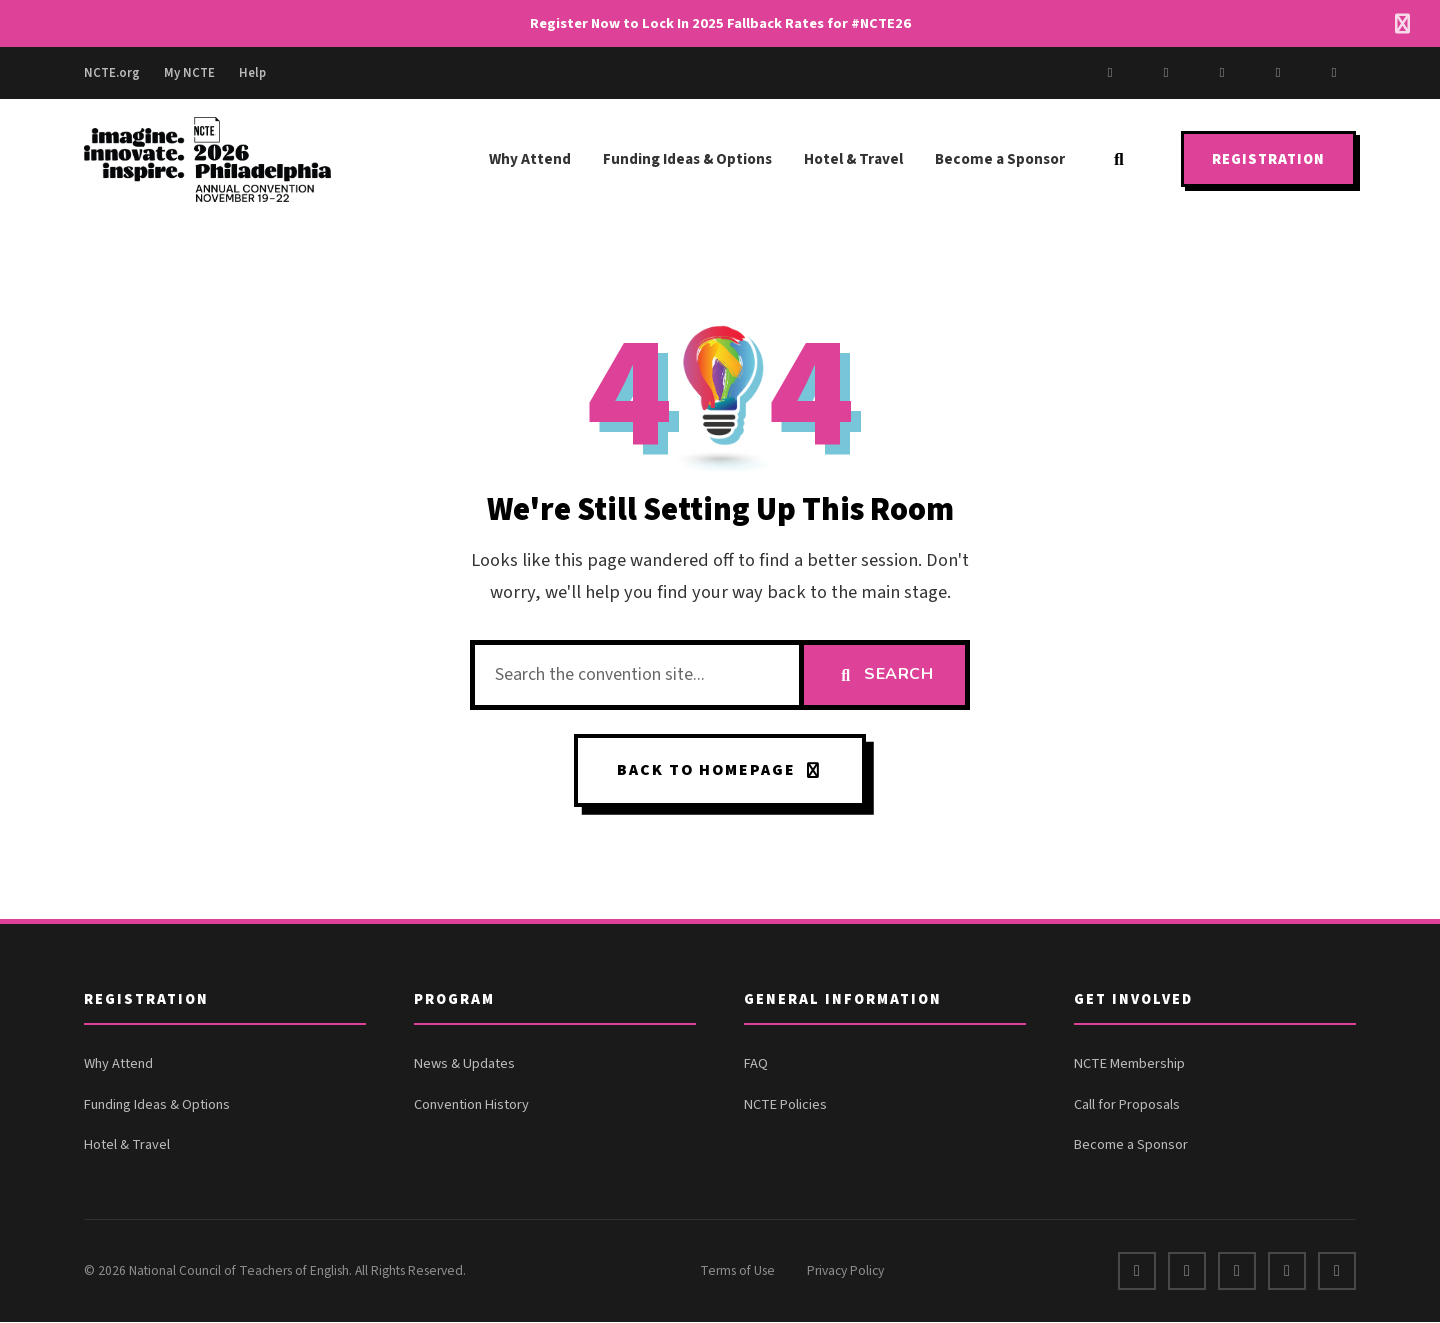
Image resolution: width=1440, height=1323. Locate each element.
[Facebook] (1110, 73)
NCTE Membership (1129, 1064)
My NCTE (189, 73)
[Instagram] (1222, 73)
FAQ (756, 1064)
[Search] (1119, 159)
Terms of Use (737, 1271)
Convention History (471, 1105)
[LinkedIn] (1278, 73)
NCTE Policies (785, 1105)
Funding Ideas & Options (687, 159)
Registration (1268, 159)
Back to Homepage (720, 770)
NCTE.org (112, 73)
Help (252, 73)
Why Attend (530, 159)
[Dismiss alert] (1402, 24)
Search (884, 674)
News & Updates (464, 1064)
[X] (1166, 73)
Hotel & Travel (853, 159)
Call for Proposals (1127, 1105)
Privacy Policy (845, 1271)
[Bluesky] (1334, 73)
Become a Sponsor (1000, 159)
